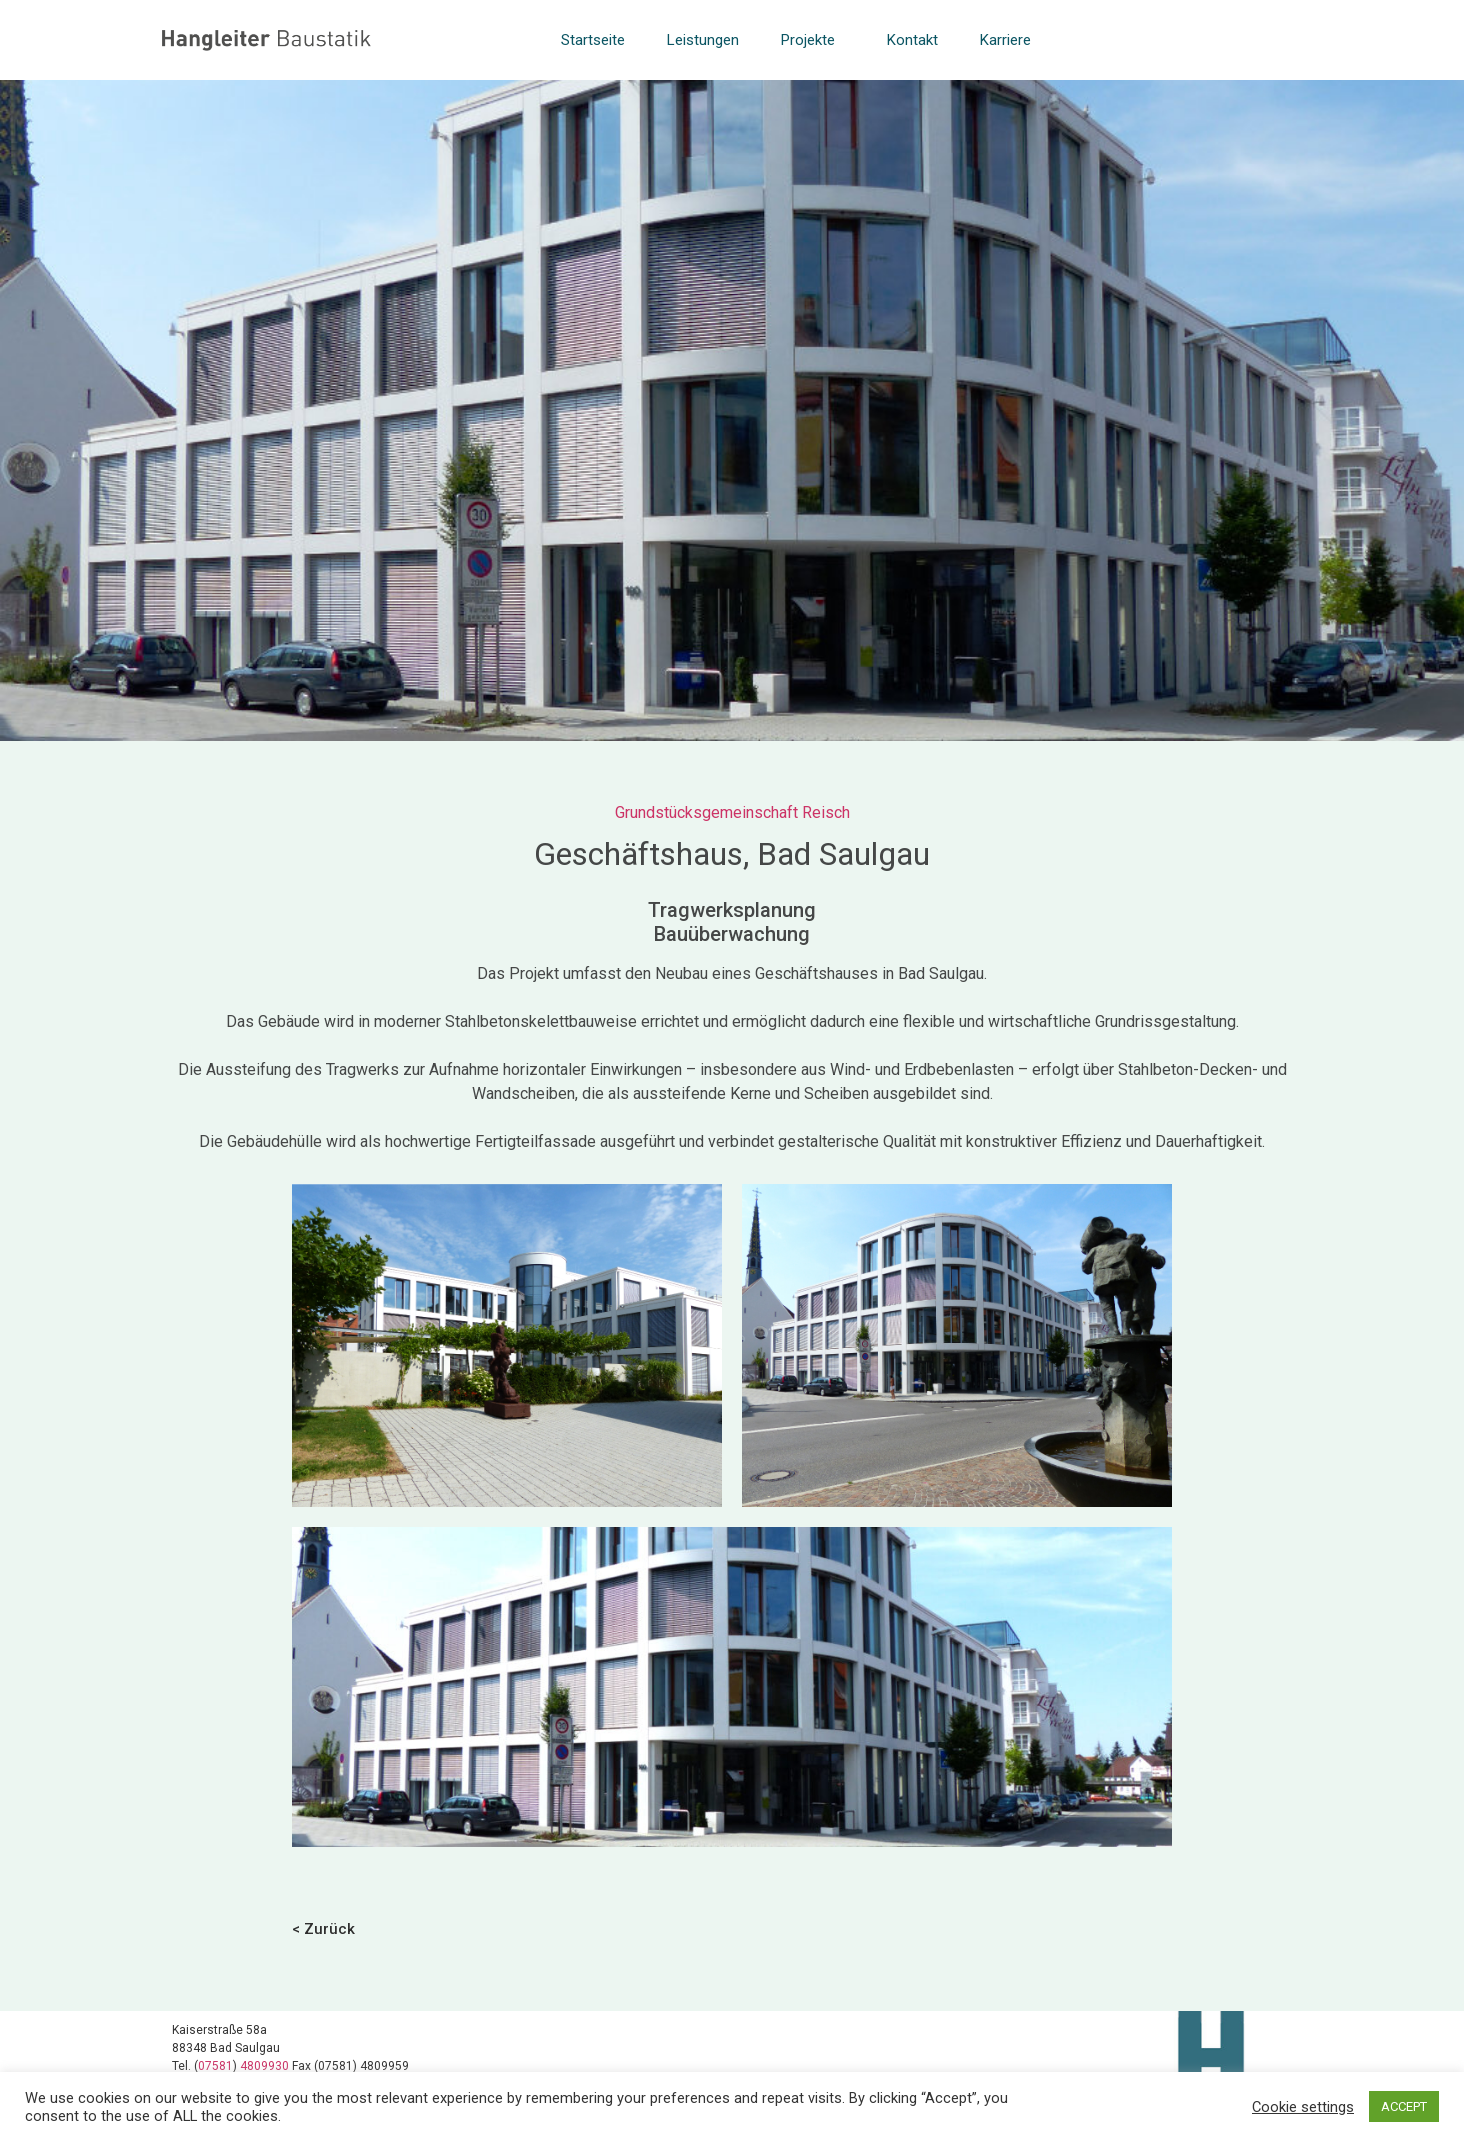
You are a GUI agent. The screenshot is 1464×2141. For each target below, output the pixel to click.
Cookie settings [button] (1303, 2107)
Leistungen (703, 40)
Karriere (1005, 40)
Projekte (813, 40)
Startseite (593, 40)
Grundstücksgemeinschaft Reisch (732, 812)
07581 (215, 2066)
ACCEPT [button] (1404, 2106)
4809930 (266, 2066)
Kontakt (912, 40)
